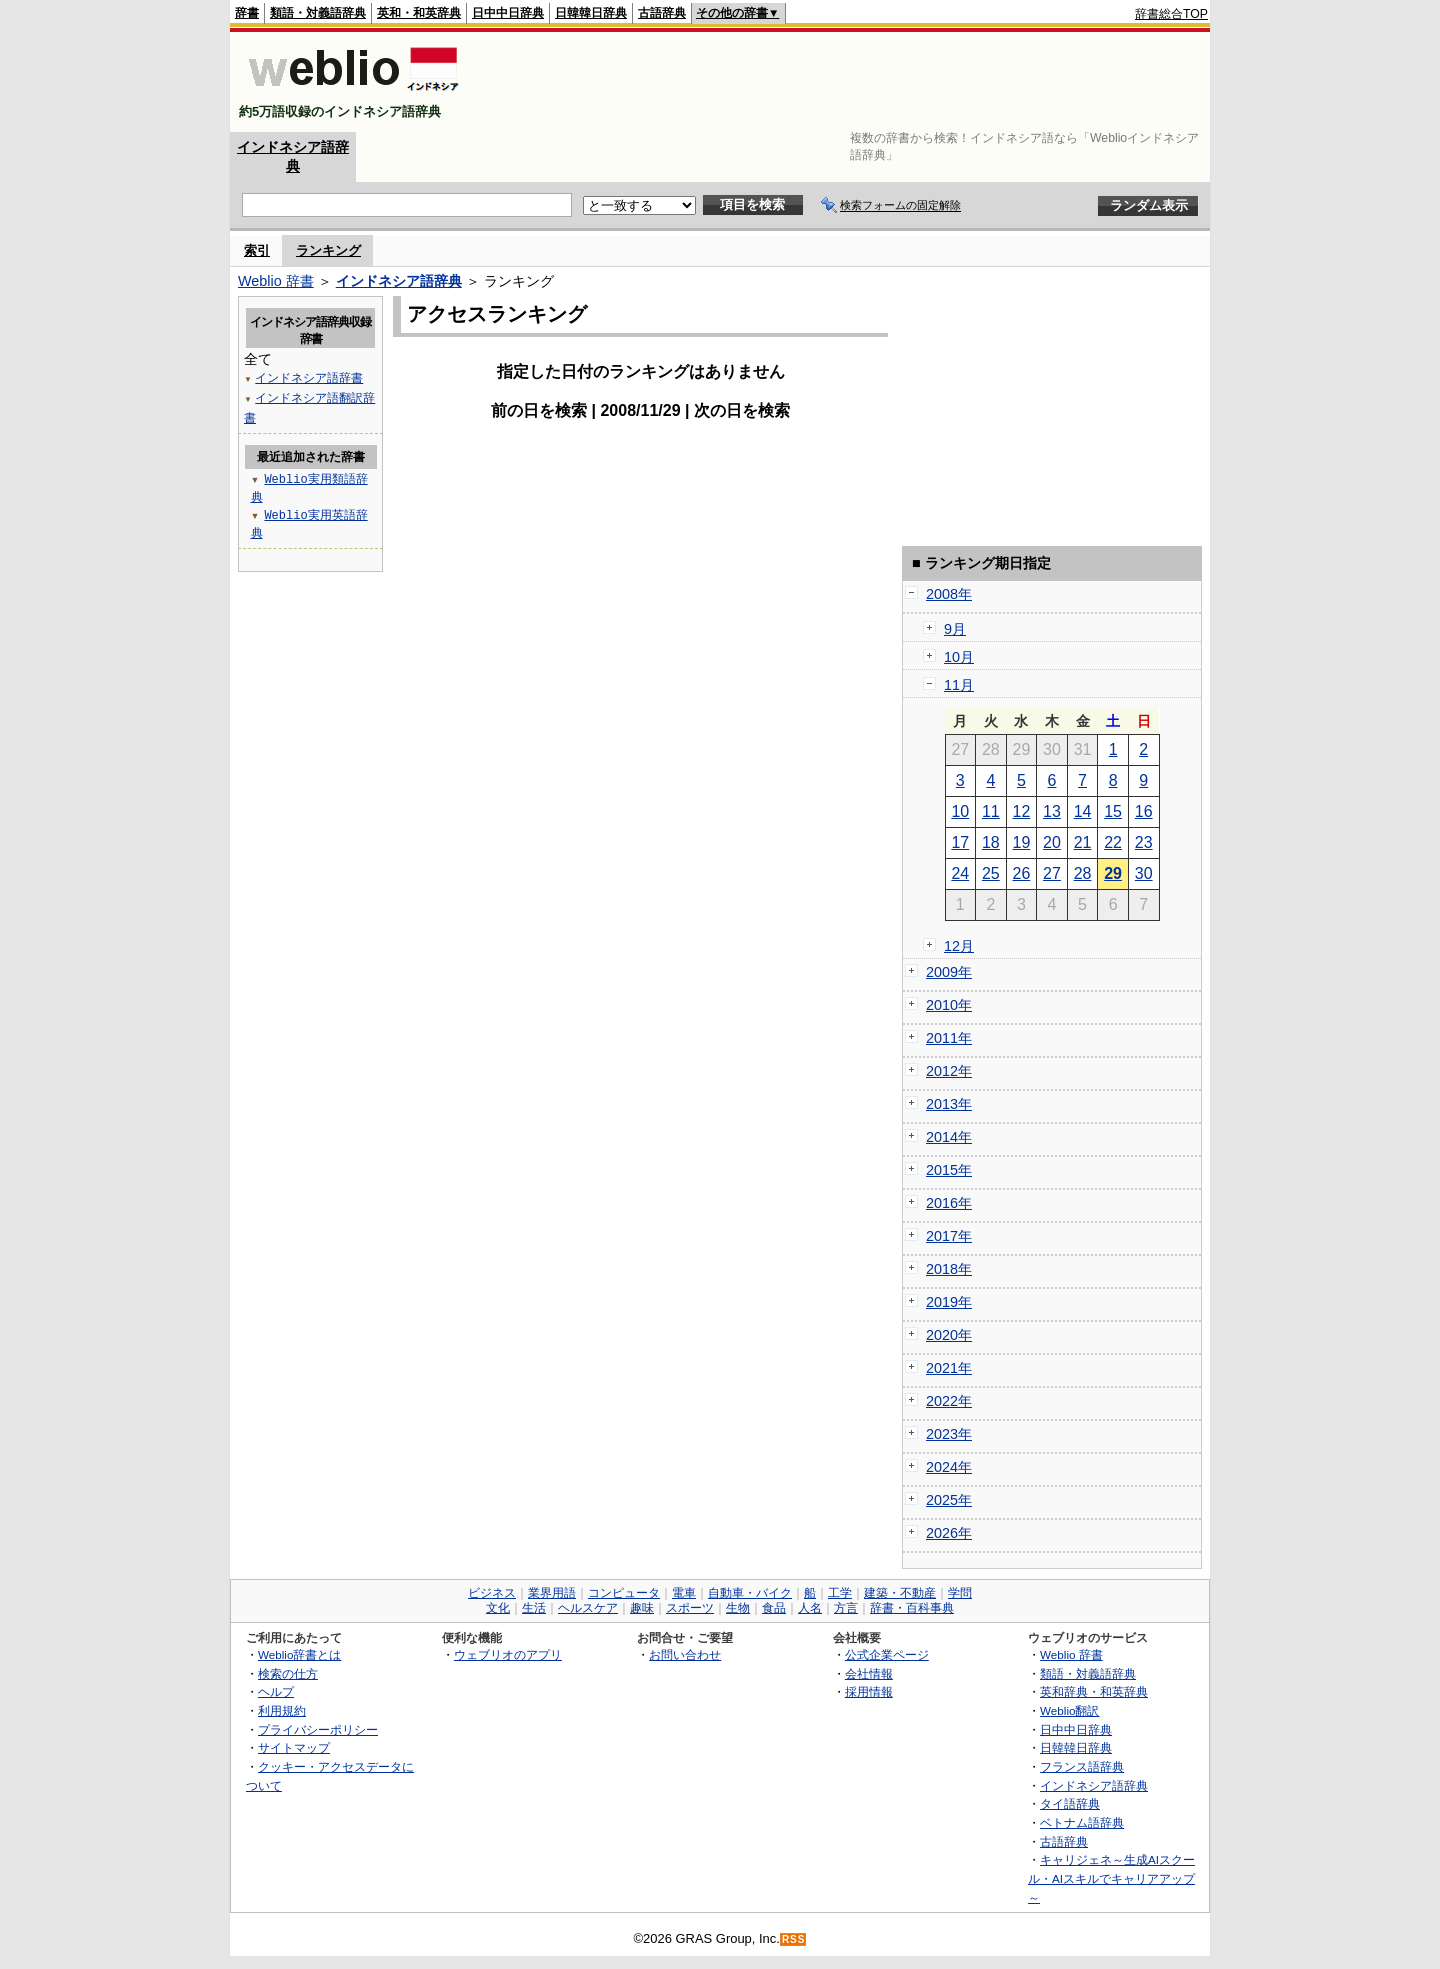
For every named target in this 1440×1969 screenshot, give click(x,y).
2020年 (949, 1335)
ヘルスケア (588, 1608)
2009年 (949, 972)
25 (991, 873)
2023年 (949, 1434)
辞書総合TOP (1171, 14)
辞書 (247, 13)
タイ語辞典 (1070, 1803)
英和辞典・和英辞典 (1094, 1691)
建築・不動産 (900, 1593)
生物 (738, 1608)
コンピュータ (624, 1593)
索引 (257, 250)
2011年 (949, 1038)
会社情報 (869, 1673)
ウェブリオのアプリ (508, 1654)
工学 (840, 1593)
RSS (794, 1939)
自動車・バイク (750, 1593)
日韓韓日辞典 (591, 13)
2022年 (949, 1401)
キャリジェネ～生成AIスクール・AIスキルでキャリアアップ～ (1111, 1878)
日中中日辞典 (508, 13)
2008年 (949, 594)
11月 (959, 685)
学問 (960, 1593)
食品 (774, 1608)
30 (1144, 873)
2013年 (949, 1104)
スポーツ (690, 1608)
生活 (534, 1608)
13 (1052, 811)
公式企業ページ (887, 1654)
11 (991, 811)
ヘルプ (276, 1691)
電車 (684, 1593)
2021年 (949, 1368)
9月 (955, 629)
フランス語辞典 (1082, 1766)
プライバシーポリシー (318, 1729)
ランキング (328, 250)
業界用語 (552, 1593)
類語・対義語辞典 (318, 13)
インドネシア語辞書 (309, 377)
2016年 (949, 1203)
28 (1083, 873)
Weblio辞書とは (299, 1654)
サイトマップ (294, 1747)
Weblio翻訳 (1069, 1710)
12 (1022, 811)
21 (1083, 842)
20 (1052, 842)
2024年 (949, 1467)
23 (1144, 842)
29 (1113, 873)
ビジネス (492, 1593)
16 (1144, 811)
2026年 (949, 1533)
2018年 (949, 1269)
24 (960, 873)
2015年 (949, 1170)
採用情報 (869, 1691)
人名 (810, 1608)
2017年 (949, 1236)
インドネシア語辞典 (399, 281)
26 (1022, 873)
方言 (846, 1608)
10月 (959, 657)
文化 (498, 1608)
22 (1113, 842)
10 (960, 811)
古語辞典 (662, 13)
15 (1113, 811)
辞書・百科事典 (912, 1608)
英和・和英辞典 (419, 13)
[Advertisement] (844, 82)
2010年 (949, 1005)
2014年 (949, 1137)
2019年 (949, 1302)
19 (1022, 842)
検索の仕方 (288, 1673)
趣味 (642, 1608)
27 (1052, 873)
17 (960, 842)
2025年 (949, 1500)
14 (1083, 811)
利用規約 (282, 1710)
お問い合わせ (685, 1654)
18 (991, 842)
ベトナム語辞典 (1082, 1822)
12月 (959, 946)
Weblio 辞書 (276, 281)
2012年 (949, 1071)
